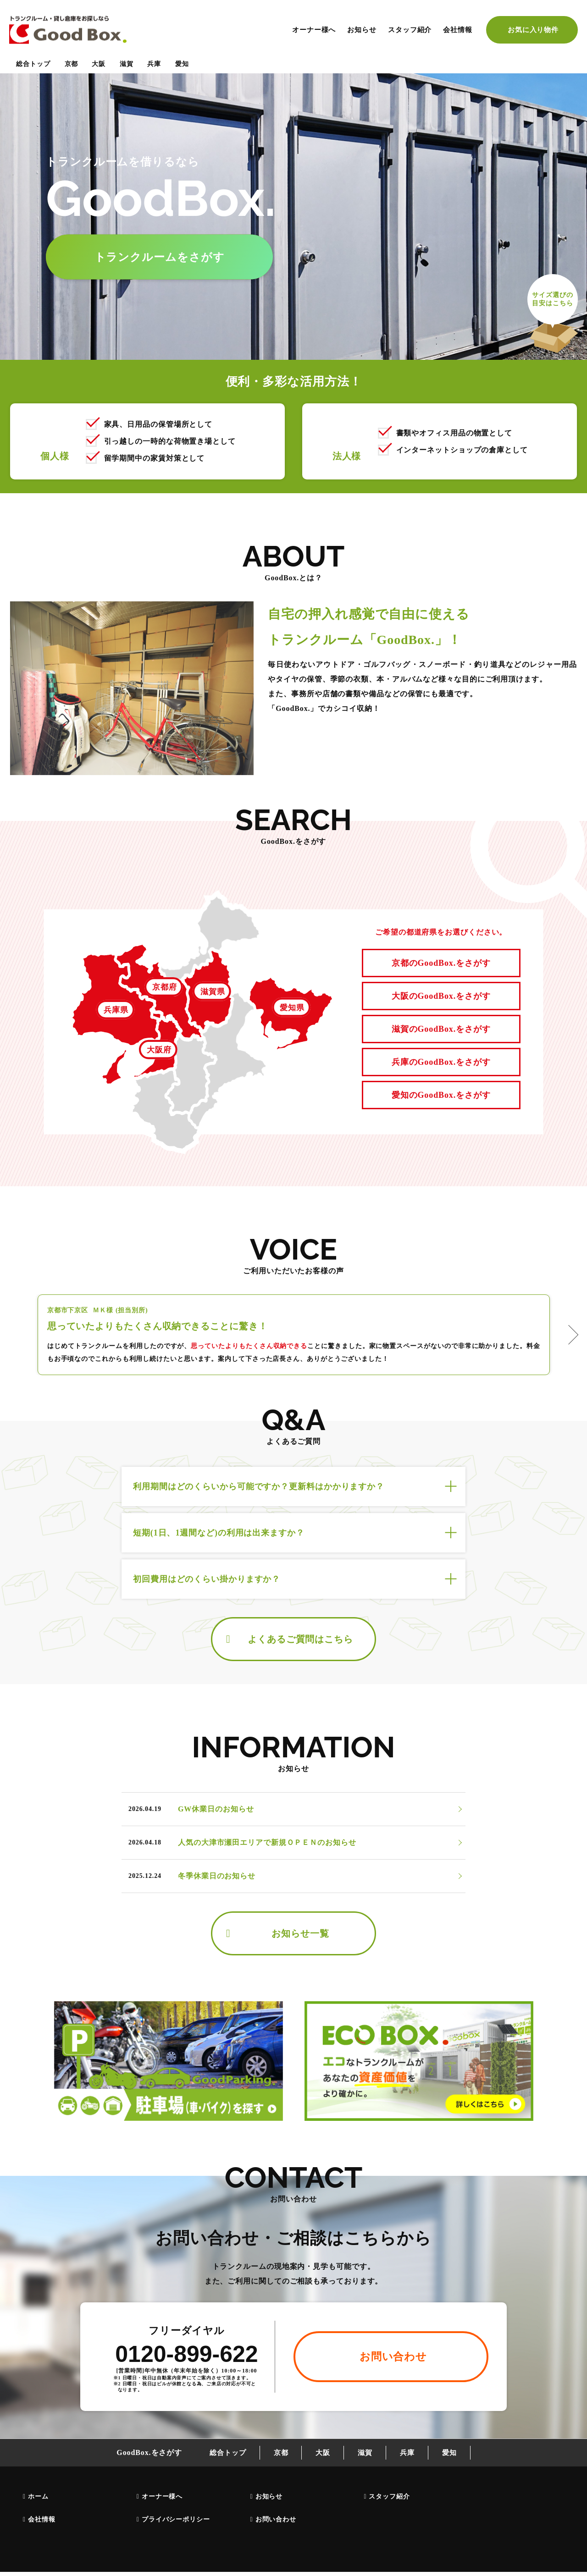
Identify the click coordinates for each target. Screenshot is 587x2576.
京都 (71, 64)
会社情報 (457, 29)
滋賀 (126, 64)
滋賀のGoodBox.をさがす (441, 1029)
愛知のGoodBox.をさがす (441, 1095)
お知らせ (362, 29)
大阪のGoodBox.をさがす (441, 996)
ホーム (38, 2496)
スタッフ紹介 (410, 29)
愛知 (182, 64)
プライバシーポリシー (176, 2519)
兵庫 (154, 64)
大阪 (98, 64)
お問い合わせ (275, 2519)
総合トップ (33, 64)
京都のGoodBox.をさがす (441, 963)
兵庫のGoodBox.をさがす (441, 1062)
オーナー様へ (314, 29)
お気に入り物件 (533, 29)
